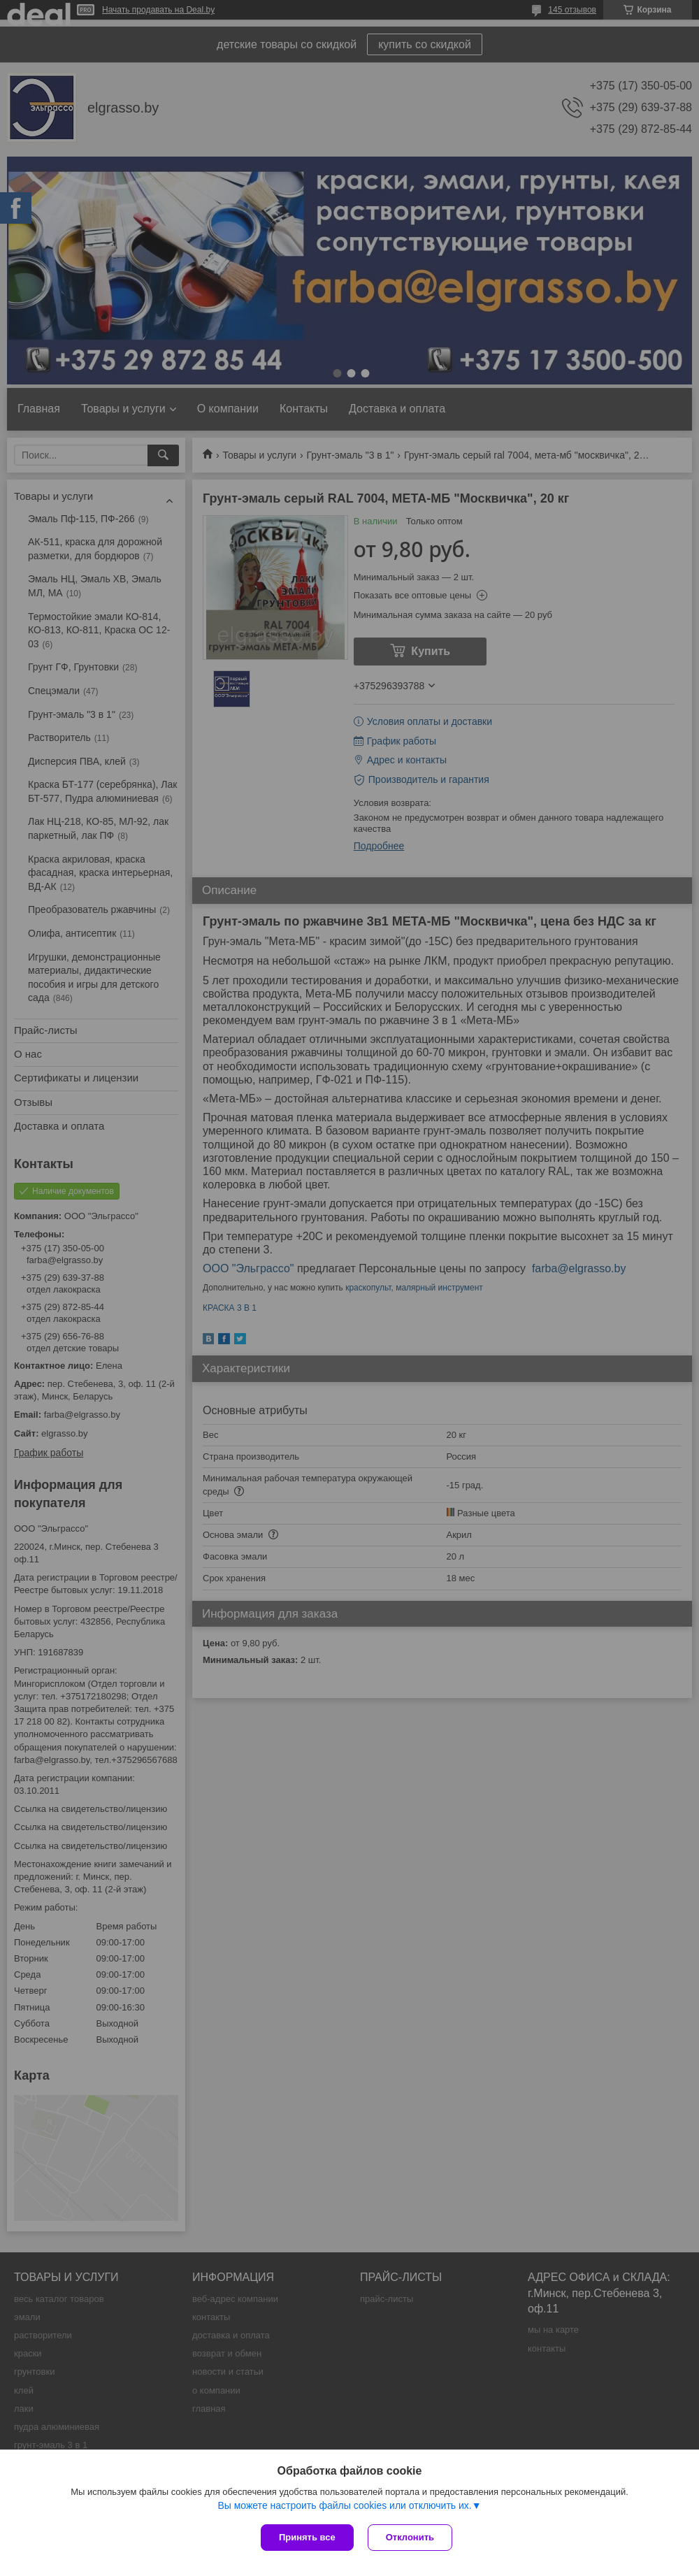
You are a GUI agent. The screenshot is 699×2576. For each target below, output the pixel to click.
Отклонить (410, 2537)
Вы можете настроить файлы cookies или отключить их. (344, 2505)
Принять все (307, 2537)
